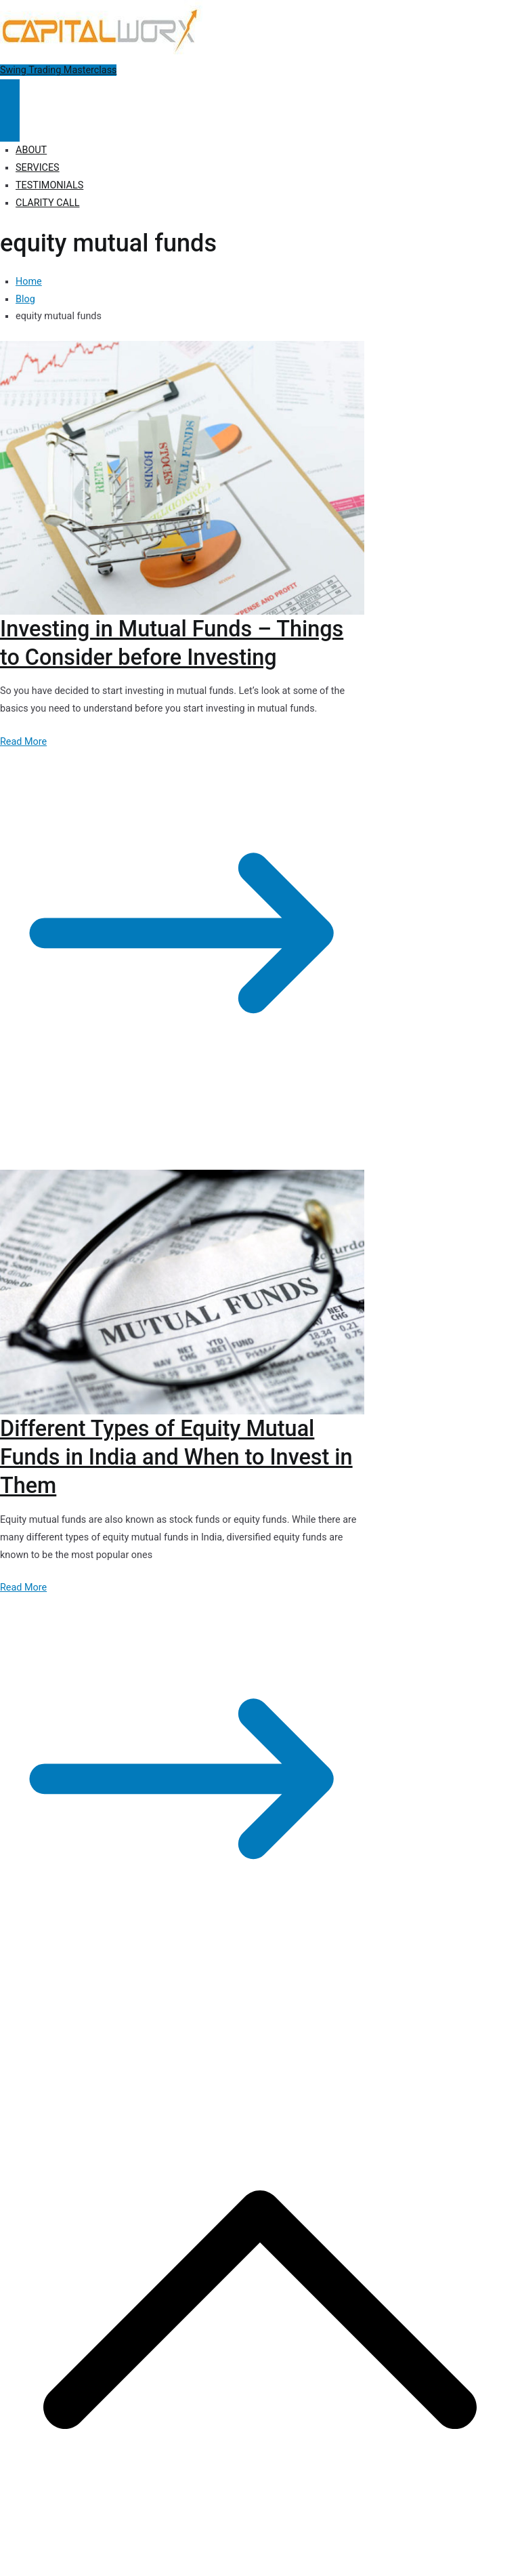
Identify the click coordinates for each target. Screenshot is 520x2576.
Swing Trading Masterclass (58, 70)
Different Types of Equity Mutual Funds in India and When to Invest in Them (176, 1457)
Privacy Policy (252, 2024)
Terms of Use (370, 2024)
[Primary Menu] (10, 94)
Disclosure (311, 2024)
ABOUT (31, 150)
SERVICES (38, 167)
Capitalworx (104, 2024)
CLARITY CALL (47, 203)
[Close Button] (10, 126)
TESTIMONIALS (49, 185)
